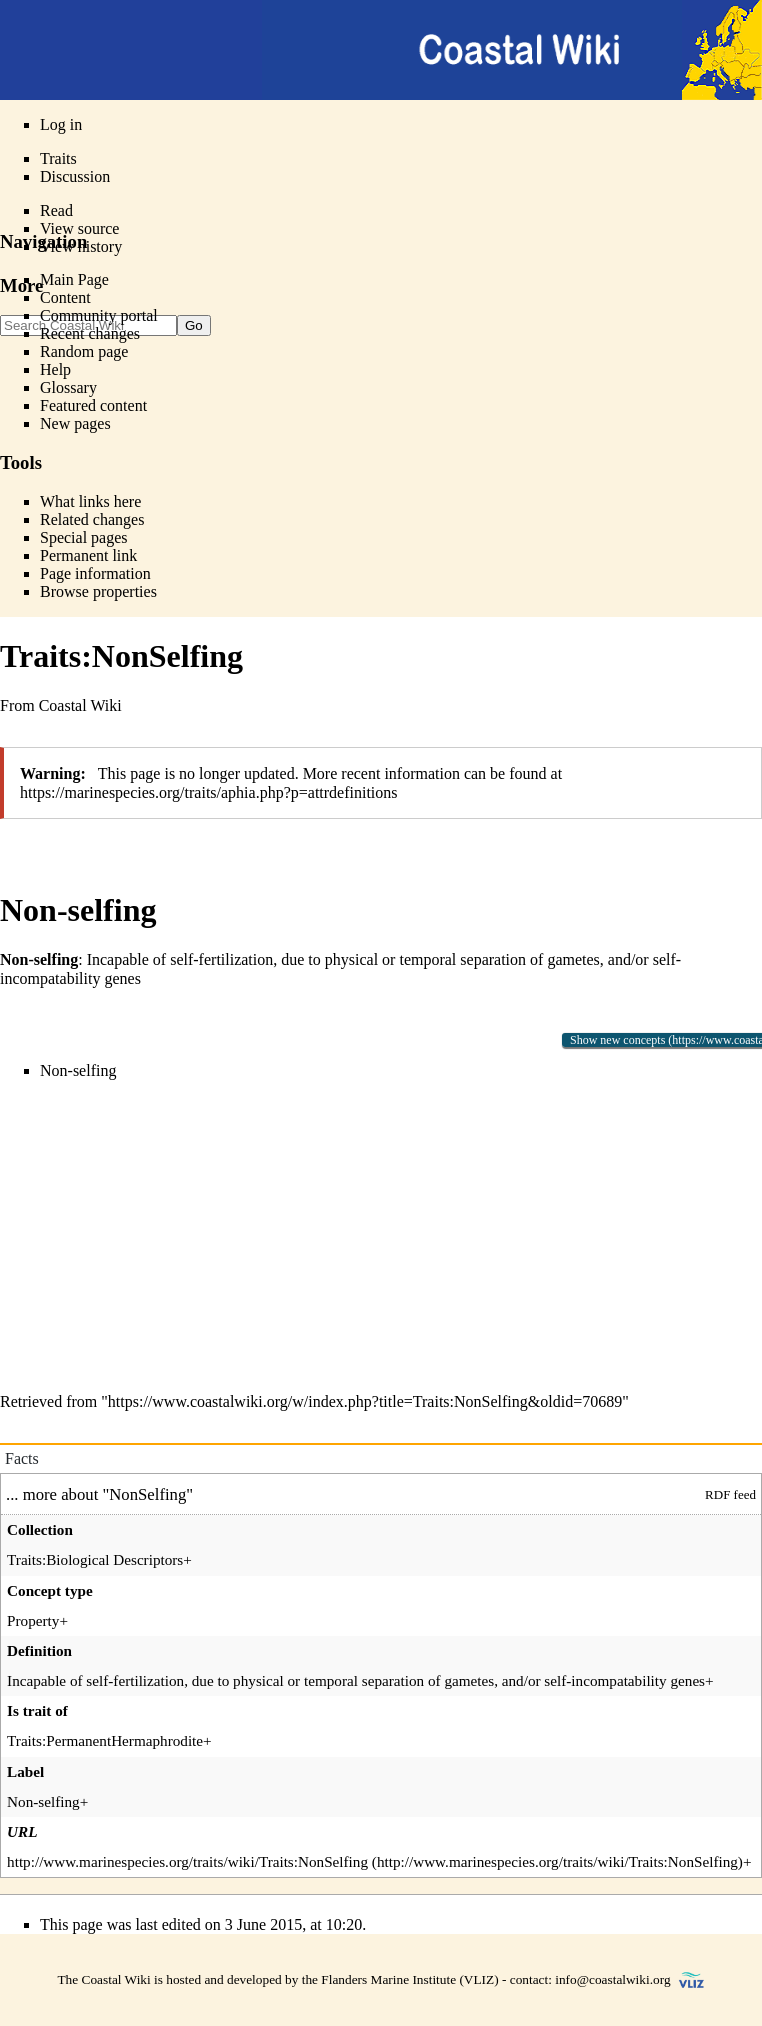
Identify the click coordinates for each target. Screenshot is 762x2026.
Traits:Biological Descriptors (95, 1559)
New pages (75, 423)
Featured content (93, 405)
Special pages (84, 537)
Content (65, 297)
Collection (40, 1529)
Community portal (99, 315)
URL (22, 1831)
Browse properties (98, 591)
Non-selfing (78, 1070)
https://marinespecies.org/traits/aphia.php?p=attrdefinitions (209, 792)
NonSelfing (147, 1494)
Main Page (74, 279)
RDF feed (730, 1494)
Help (55, 369)
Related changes (92, 519)
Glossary (68, 387)
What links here (90, 501)
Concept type (50, 1590)
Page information (95, 573)
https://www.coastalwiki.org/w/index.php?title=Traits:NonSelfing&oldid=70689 (365, 1401)
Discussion (75, 176)
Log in (61, 124)
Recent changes (90, 333)
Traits (58, 158)
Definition (39, 1650)
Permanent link (88, 555)
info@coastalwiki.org (612, 1979)
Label (25, 1771)
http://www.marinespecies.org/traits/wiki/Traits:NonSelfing (187, 1861)
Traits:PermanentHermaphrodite (105, 1740)
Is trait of (37, 1710)
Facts (22, 1458)
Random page (84, 351)
